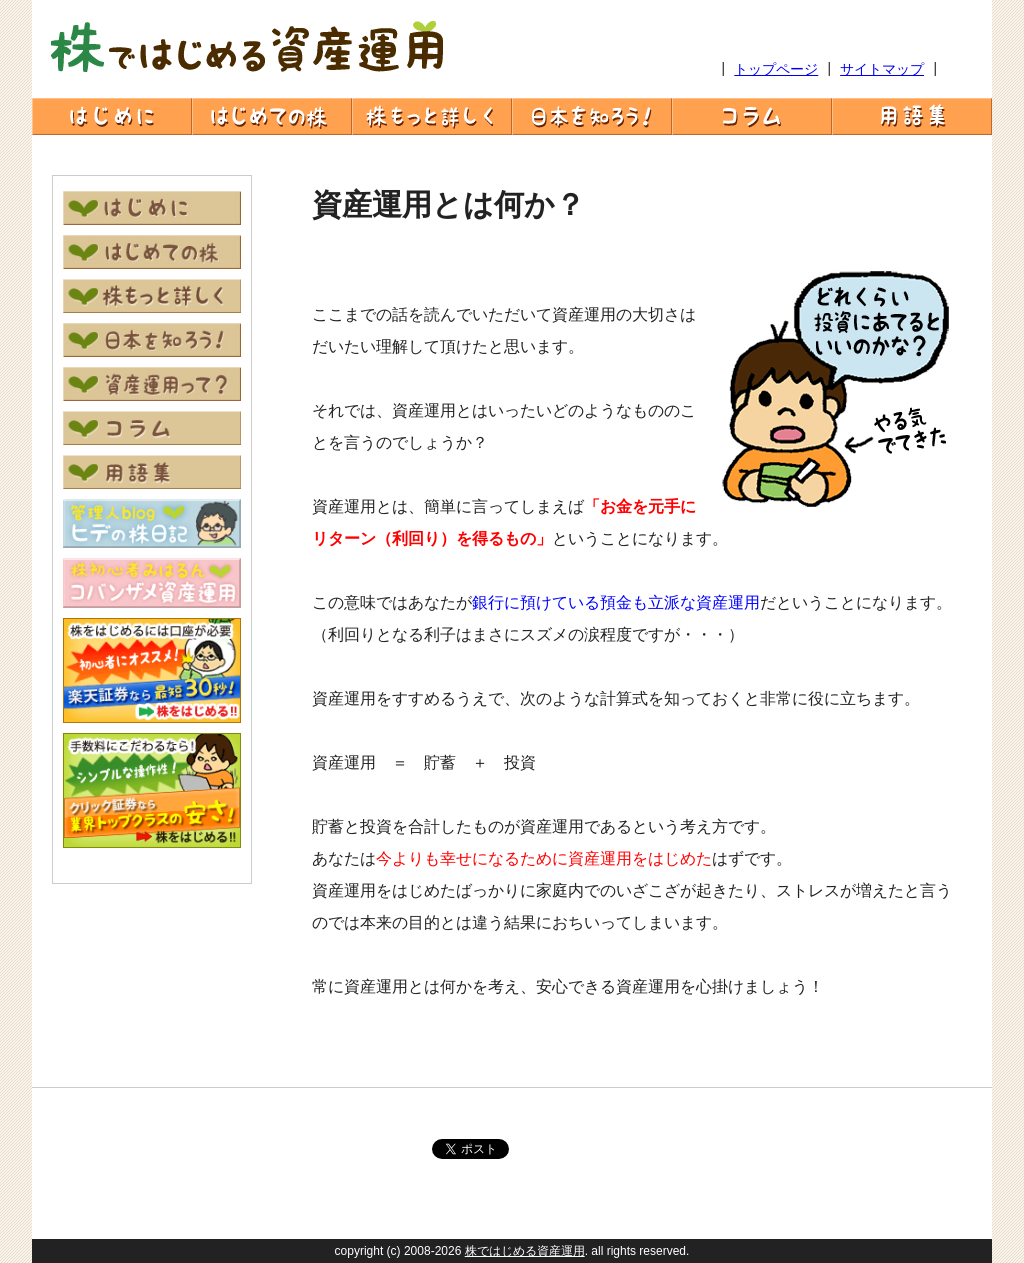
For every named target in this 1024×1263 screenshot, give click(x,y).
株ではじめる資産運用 (525, 1251)
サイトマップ (882, 69)
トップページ (776, 69)
